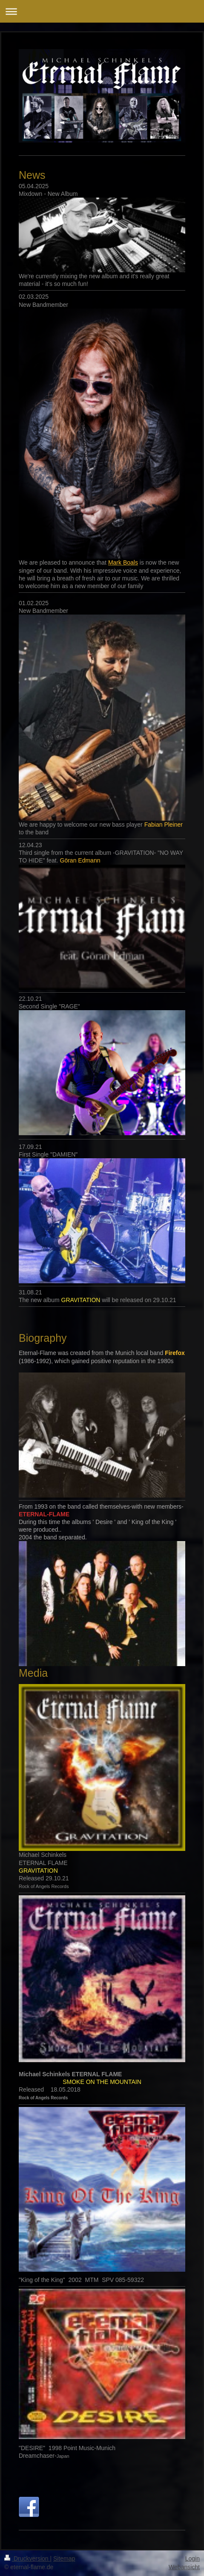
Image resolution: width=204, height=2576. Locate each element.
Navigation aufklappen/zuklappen (102, 11)
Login (192, 2558)
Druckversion (27, 2558)
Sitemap (64, 2558)
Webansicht (184, 2567)
